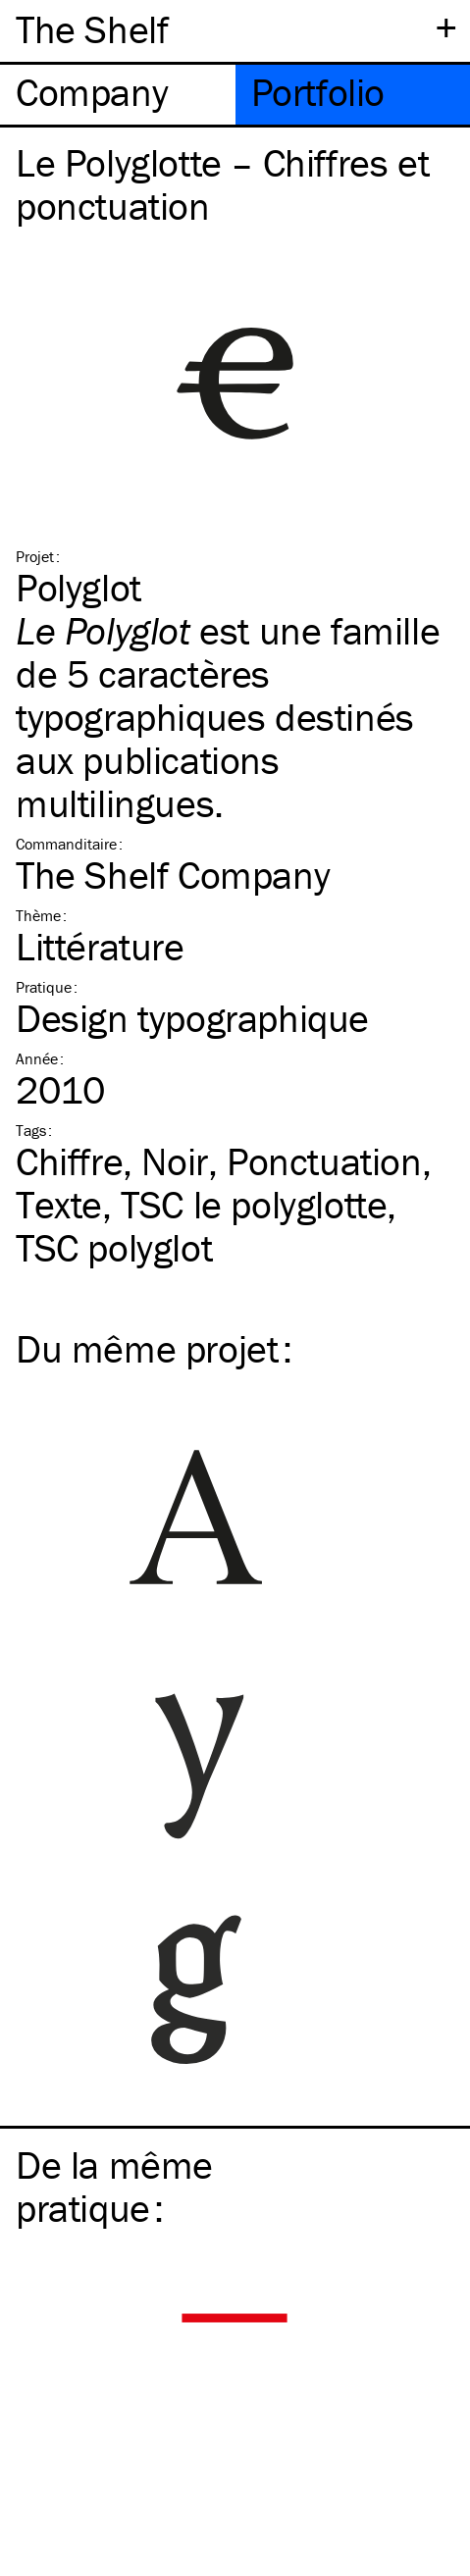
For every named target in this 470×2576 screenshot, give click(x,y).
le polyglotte (254, 1204)
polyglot (114, 1247)
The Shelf (92, 29)
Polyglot (78, 587)
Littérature (100, 946)
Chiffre (69, 1161)
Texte (59, 1204)
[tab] (117, 95)
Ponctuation (324, 1161)
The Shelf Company (173, 874)
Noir (174, 1161)
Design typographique (192, 1018)
